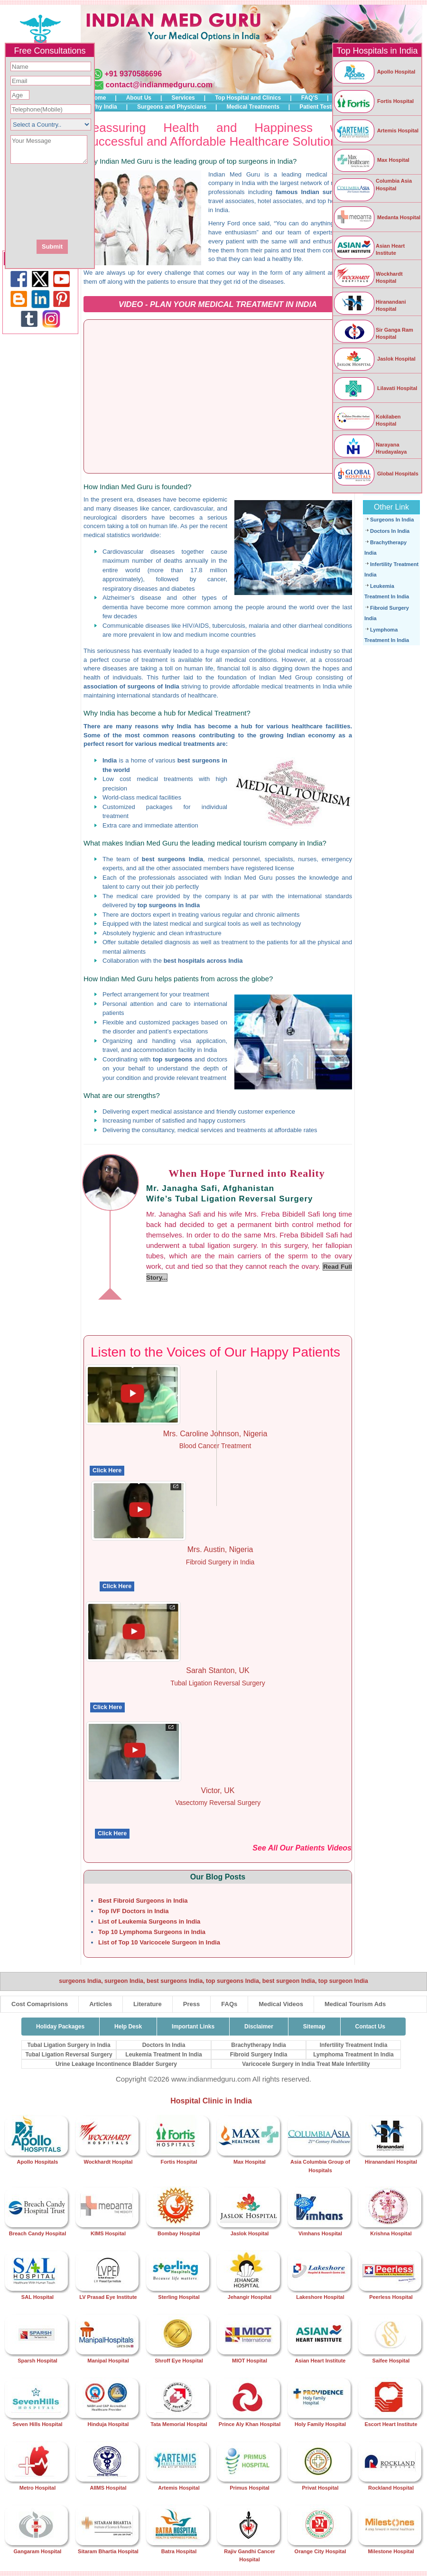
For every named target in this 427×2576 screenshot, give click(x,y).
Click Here (107, 1470)
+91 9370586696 (133, 74)
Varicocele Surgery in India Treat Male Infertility (306, 2064)
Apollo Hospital (374, 71)
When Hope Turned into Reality (246, 1173)
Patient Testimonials (326, 106)
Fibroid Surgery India (259, 2054)
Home (98, 97)
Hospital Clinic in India (211, 2101)
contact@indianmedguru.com (158, 85)
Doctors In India (389, 531)
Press (191, 2004)
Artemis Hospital (375, 130)
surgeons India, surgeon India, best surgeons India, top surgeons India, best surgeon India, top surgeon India (213, 1981)
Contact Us (370, 2026)
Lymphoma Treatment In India (353, 2054)
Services (183, 97)
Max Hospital (371, 160)
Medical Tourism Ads (355, 2004)
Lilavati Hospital (375, 388)
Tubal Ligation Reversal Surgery (68, 2054)
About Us (138, 97)
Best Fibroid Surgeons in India (143, 1900)
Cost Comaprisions (39, 2004)
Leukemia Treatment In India (163, 2054)
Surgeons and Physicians (171, 106)
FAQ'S (309, 97)
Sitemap (314, 2026)
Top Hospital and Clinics (248, 97)
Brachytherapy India (258, 2045)
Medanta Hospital (376, 217)
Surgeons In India (392, 519)
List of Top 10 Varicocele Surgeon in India (159, 1942)
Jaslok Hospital (374, 359)
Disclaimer (258, 2026)
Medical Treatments (252, 106)
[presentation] (101, 201)
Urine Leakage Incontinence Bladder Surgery (116, 2064)
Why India (103, 106)
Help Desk (128, 2026)
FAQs (229, 2004)
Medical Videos (281, 2004)
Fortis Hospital (373, 101)
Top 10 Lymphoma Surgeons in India (151, 1931)
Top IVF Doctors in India (133, 1911)
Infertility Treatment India (354, 2045)
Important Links (193, 2026)
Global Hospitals (375, 473)
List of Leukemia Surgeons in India (149, 1921)
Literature (147, 2004)
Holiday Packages (60, 2026)
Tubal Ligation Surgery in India (68, 2045)
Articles (100, 2004)
